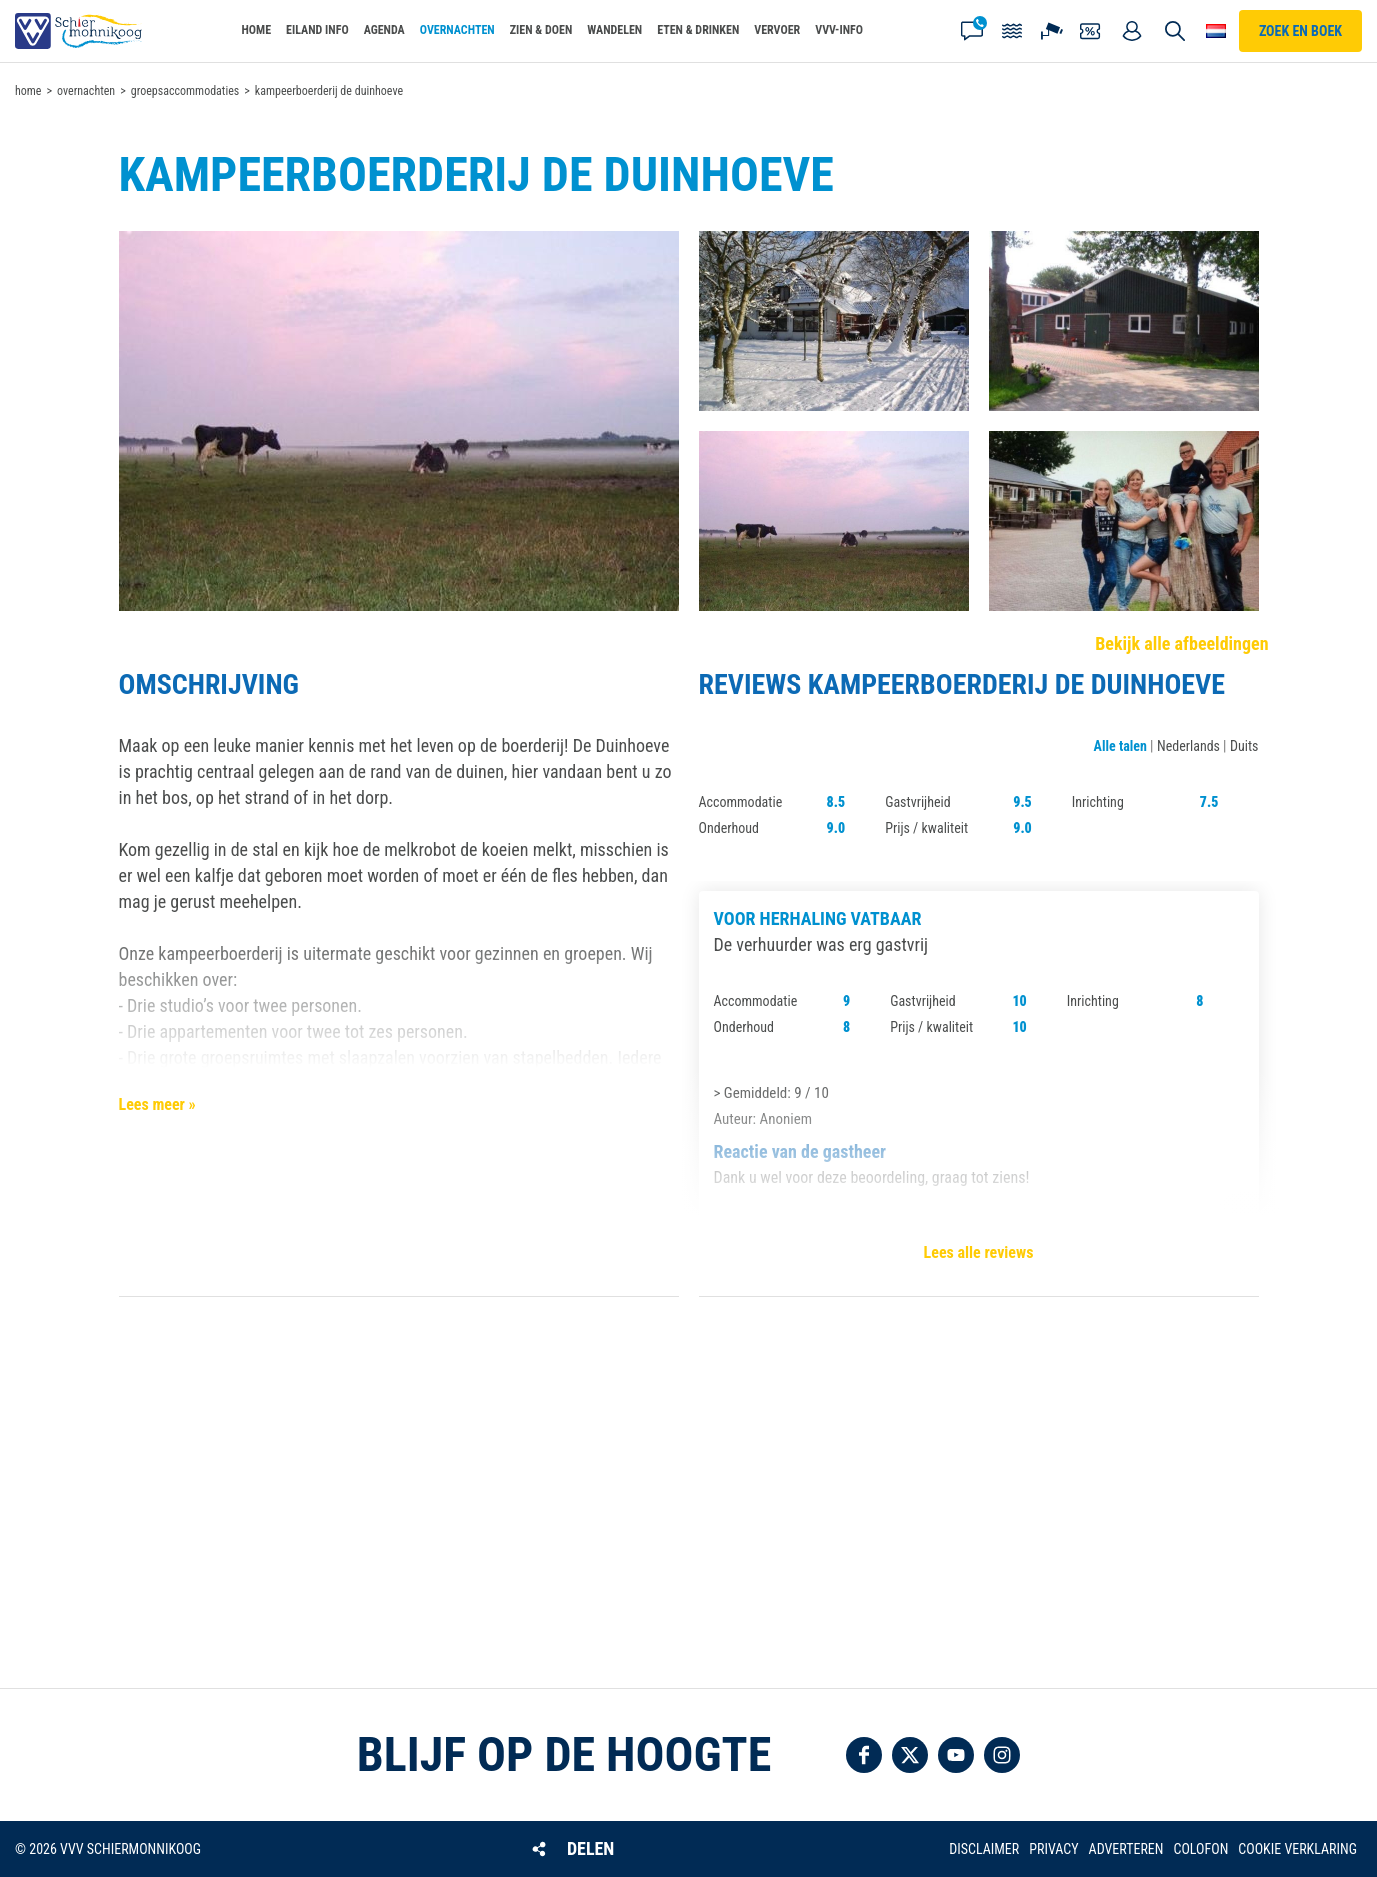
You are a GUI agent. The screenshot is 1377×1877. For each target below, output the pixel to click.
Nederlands (1188, 746)
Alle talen (1120, 746)
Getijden (1012, 31)
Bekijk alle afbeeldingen (1181, 643)
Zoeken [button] (1175, 31)
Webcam (1052, 31)
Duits (1244, 746)
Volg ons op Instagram (1002, 1755)
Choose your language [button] (1216, 31)
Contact (972, 31)
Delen (590, 1848)
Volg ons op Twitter (910, 1755)
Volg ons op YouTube (956, 1755)
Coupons (1092, 31)
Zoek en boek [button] (1300, 31)
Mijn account (1132, 31)
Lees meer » (157, 1104)
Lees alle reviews (979, 1252)
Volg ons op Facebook (864, 1755)
